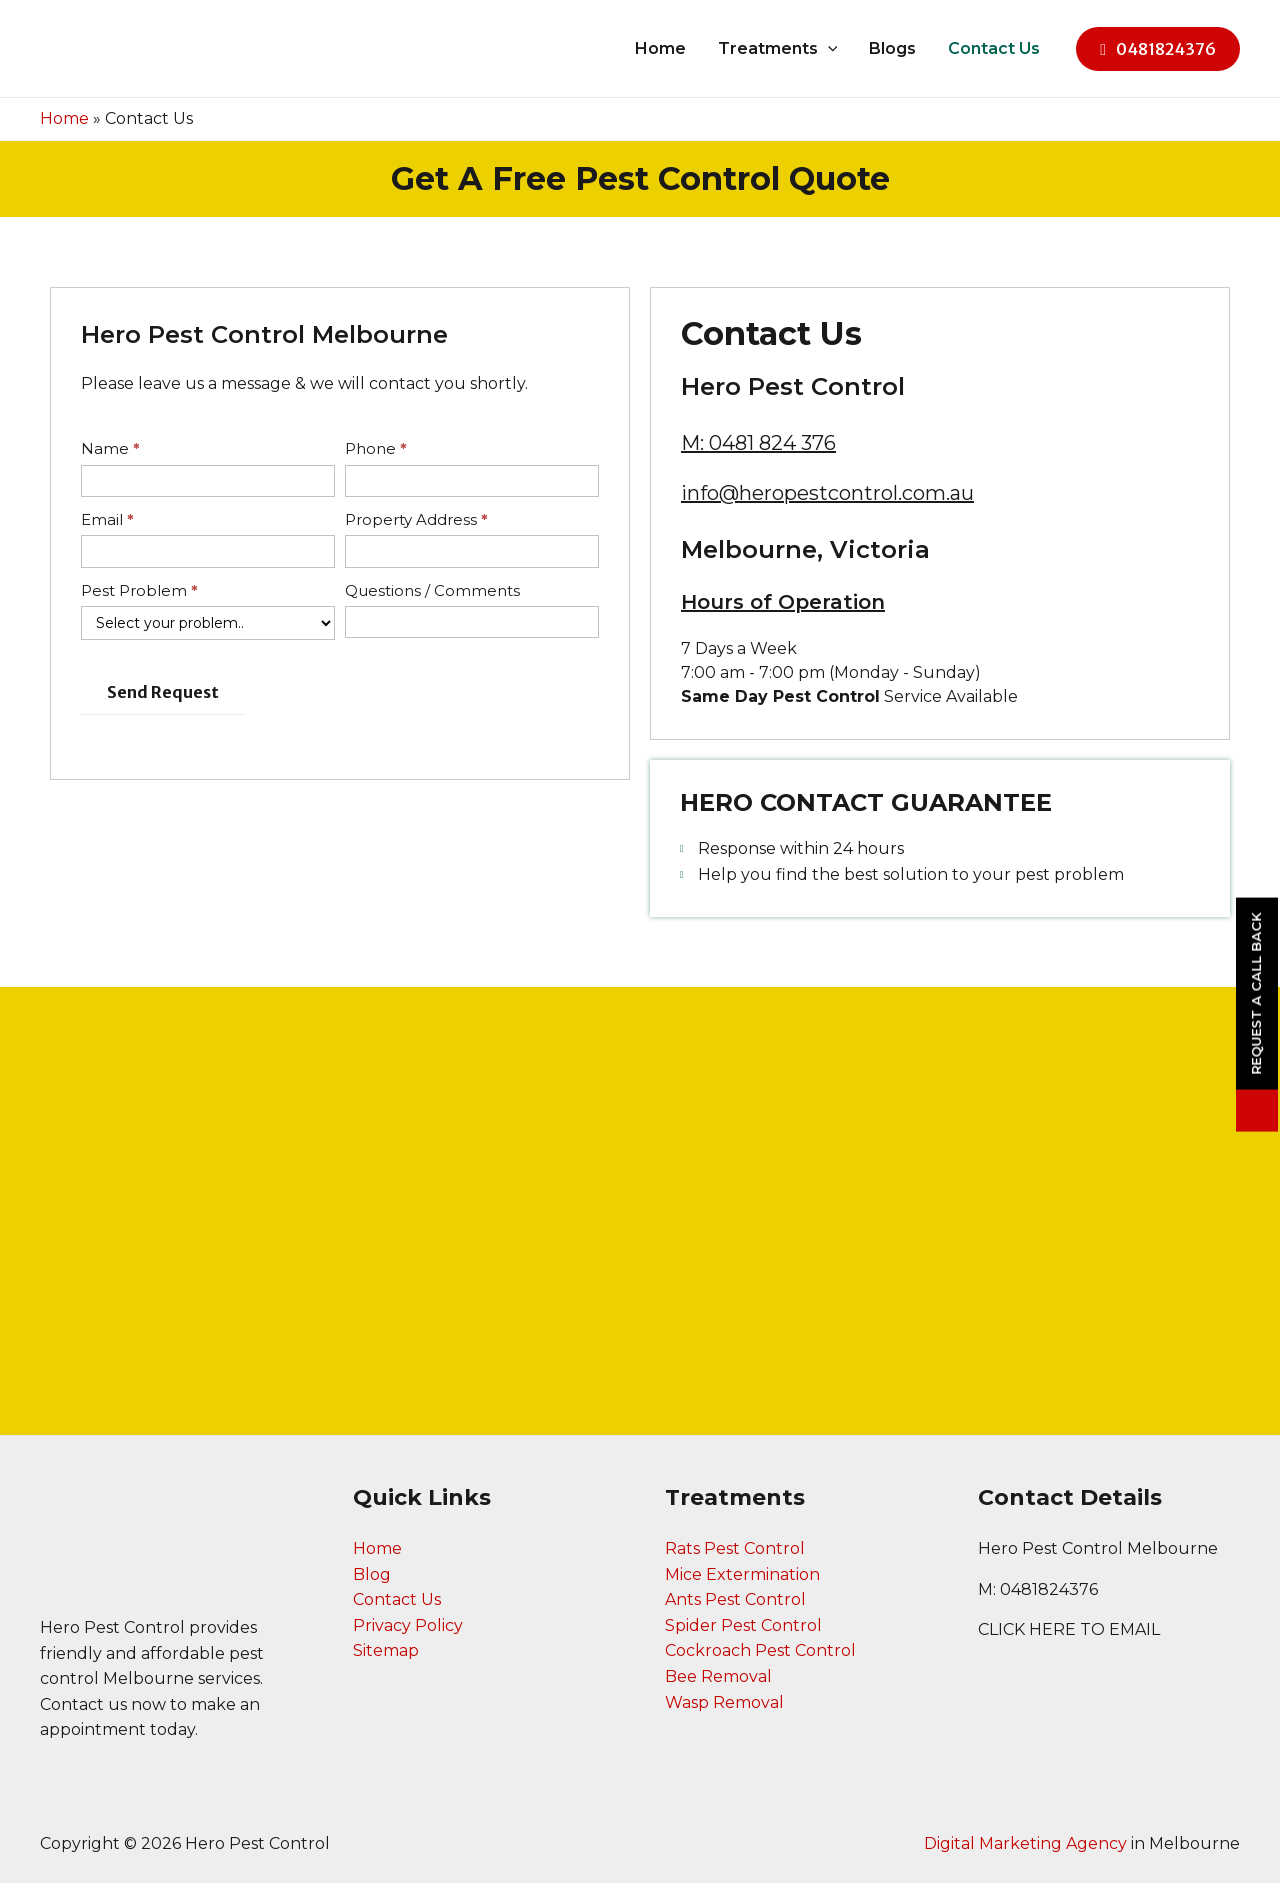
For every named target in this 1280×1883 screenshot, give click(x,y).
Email (107, 519)
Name (110, 448)
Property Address (416, 519)
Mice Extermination (742, 1574)
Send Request (163, 692)
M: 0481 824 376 (758, 443)
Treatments (778, 49)
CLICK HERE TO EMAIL (1069, 1629)
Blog (372, 1574)
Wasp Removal (724, 1702)
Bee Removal (718, 1676)
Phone (376, 448)
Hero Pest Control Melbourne (1098, 1548)
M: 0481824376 (1038, 1589)
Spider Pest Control (743, 1625)
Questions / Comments (432, 590)
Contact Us (994, 48)
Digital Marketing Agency (1025, 1843)
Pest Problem (139, 590)
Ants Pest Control (735, 1599)
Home (660, 48)
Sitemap (386, 1650)
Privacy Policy (408, 1625)
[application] (828, 49)
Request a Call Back (1256, 994)
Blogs (892, 48)
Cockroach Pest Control (760, 1650)
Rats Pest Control (735, 1548)
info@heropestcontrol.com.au (827, 493)
